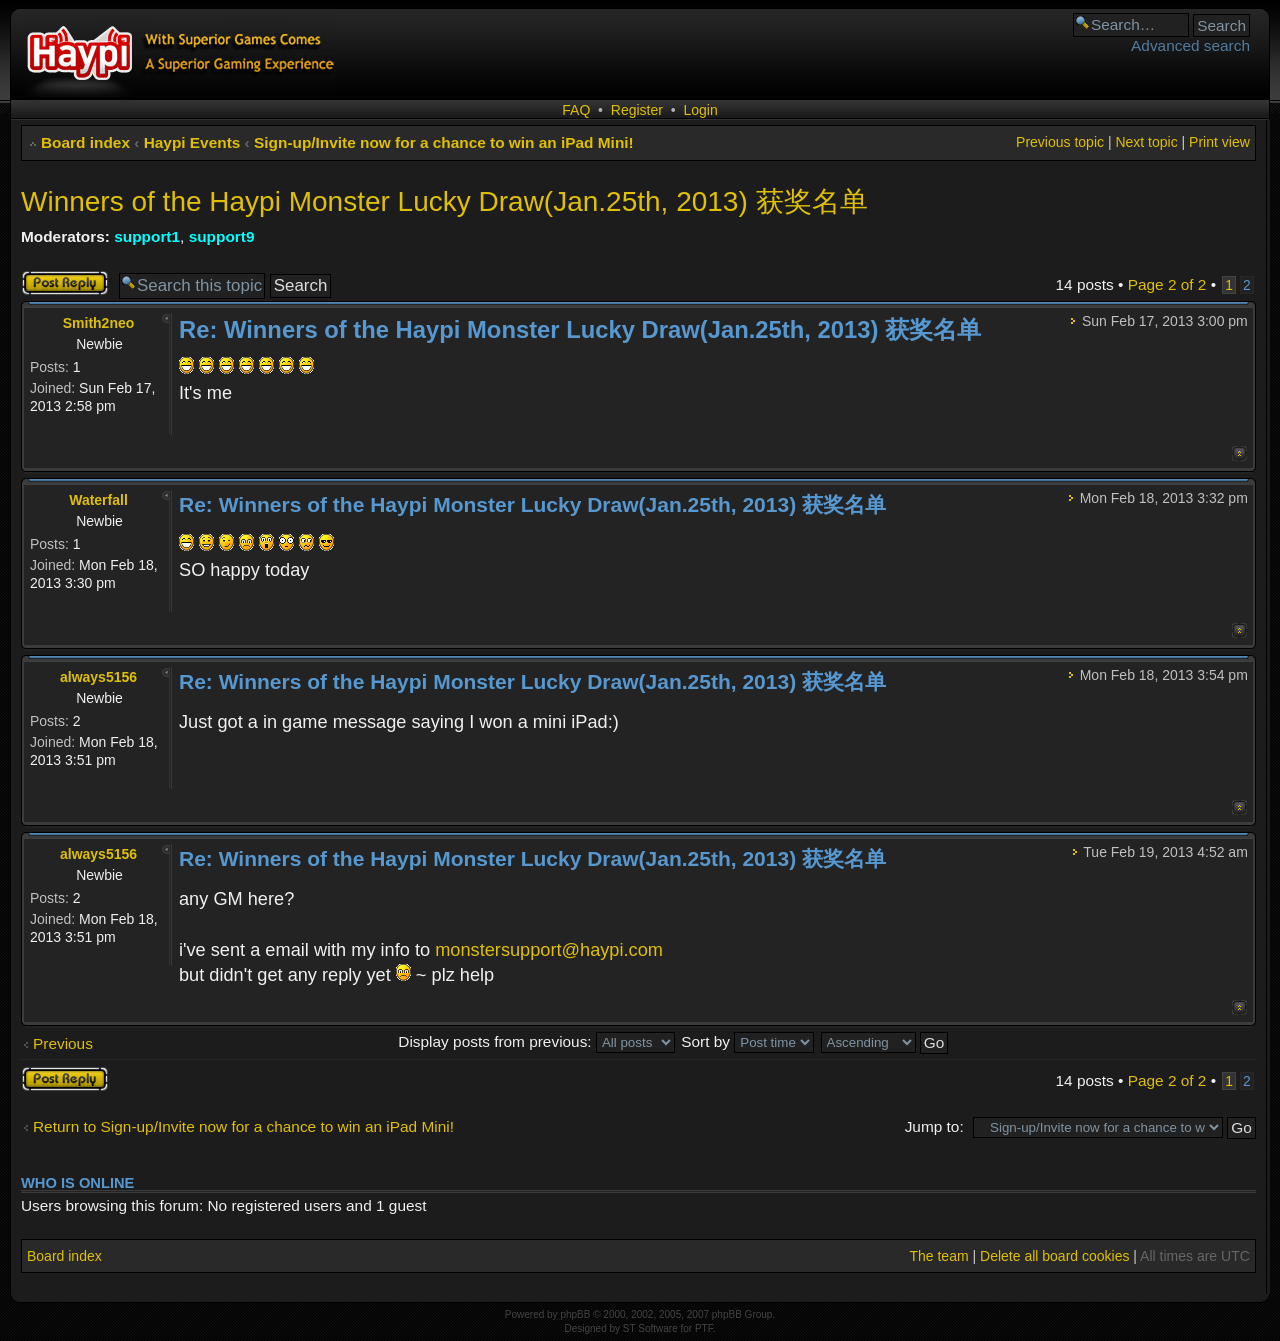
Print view (1219, 142)
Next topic (1146, 142)
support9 (222, 236)
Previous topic (1060, 142)
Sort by (747, 1041)
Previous (63, 1043)
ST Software (650, 1328)
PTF (704, 1328)
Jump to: (934, 1126)
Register (637, 110)
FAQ (576, 110)
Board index (85, 142)
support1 (147, 236)
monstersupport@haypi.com (549, 950)
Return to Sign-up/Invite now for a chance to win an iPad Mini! (243, 1126)
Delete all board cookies (1054, 1256)
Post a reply (65, 283)
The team (938, 1256)
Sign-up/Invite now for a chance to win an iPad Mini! (444, 142)
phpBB (575, 1314)
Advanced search (1190, 45)
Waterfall (98, 500)
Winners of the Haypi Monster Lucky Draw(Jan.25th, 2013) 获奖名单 (444, 201)
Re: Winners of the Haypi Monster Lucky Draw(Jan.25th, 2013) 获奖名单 (580, 329)
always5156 (98, 677)
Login (700, 110)
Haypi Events (192, 142)
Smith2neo (99, 323)
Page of (1167, 284)
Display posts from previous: (536, 1041)
